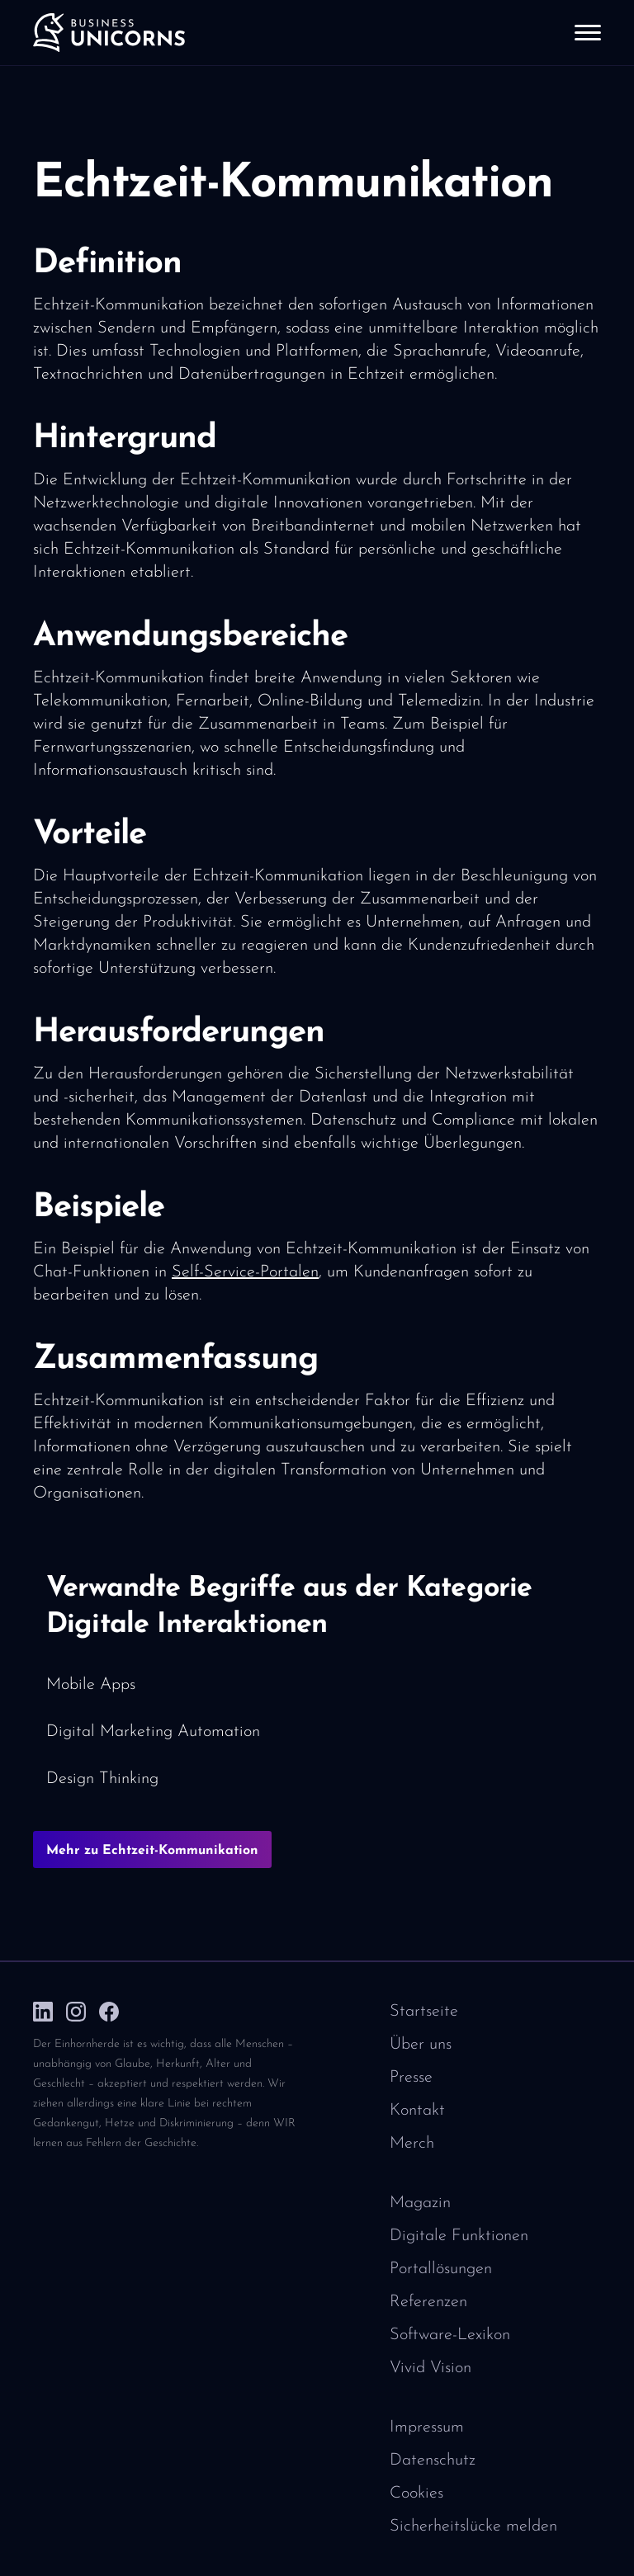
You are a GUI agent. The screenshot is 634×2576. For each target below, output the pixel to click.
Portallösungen (441, 2269)
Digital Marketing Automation (153, 1732)
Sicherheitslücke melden (473, 2526)
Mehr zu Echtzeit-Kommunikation (152, 1850)
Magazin (420, 2203)
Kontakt (417, 2110)
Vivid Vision (430, 2368)
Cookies (416, 2493)
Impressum (427, 2427)
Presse (411, 2077)
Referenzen (428, 2302)
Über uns (421, 2044)
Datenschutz (433, 2460)
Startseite (424, 2011)
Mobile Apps (90, 1685)
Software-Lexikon (450, 2335)
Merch (412, 2143)
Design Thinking (102, 1779)
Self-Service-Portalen (245, 1272)
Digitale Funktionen (459, 2236)
